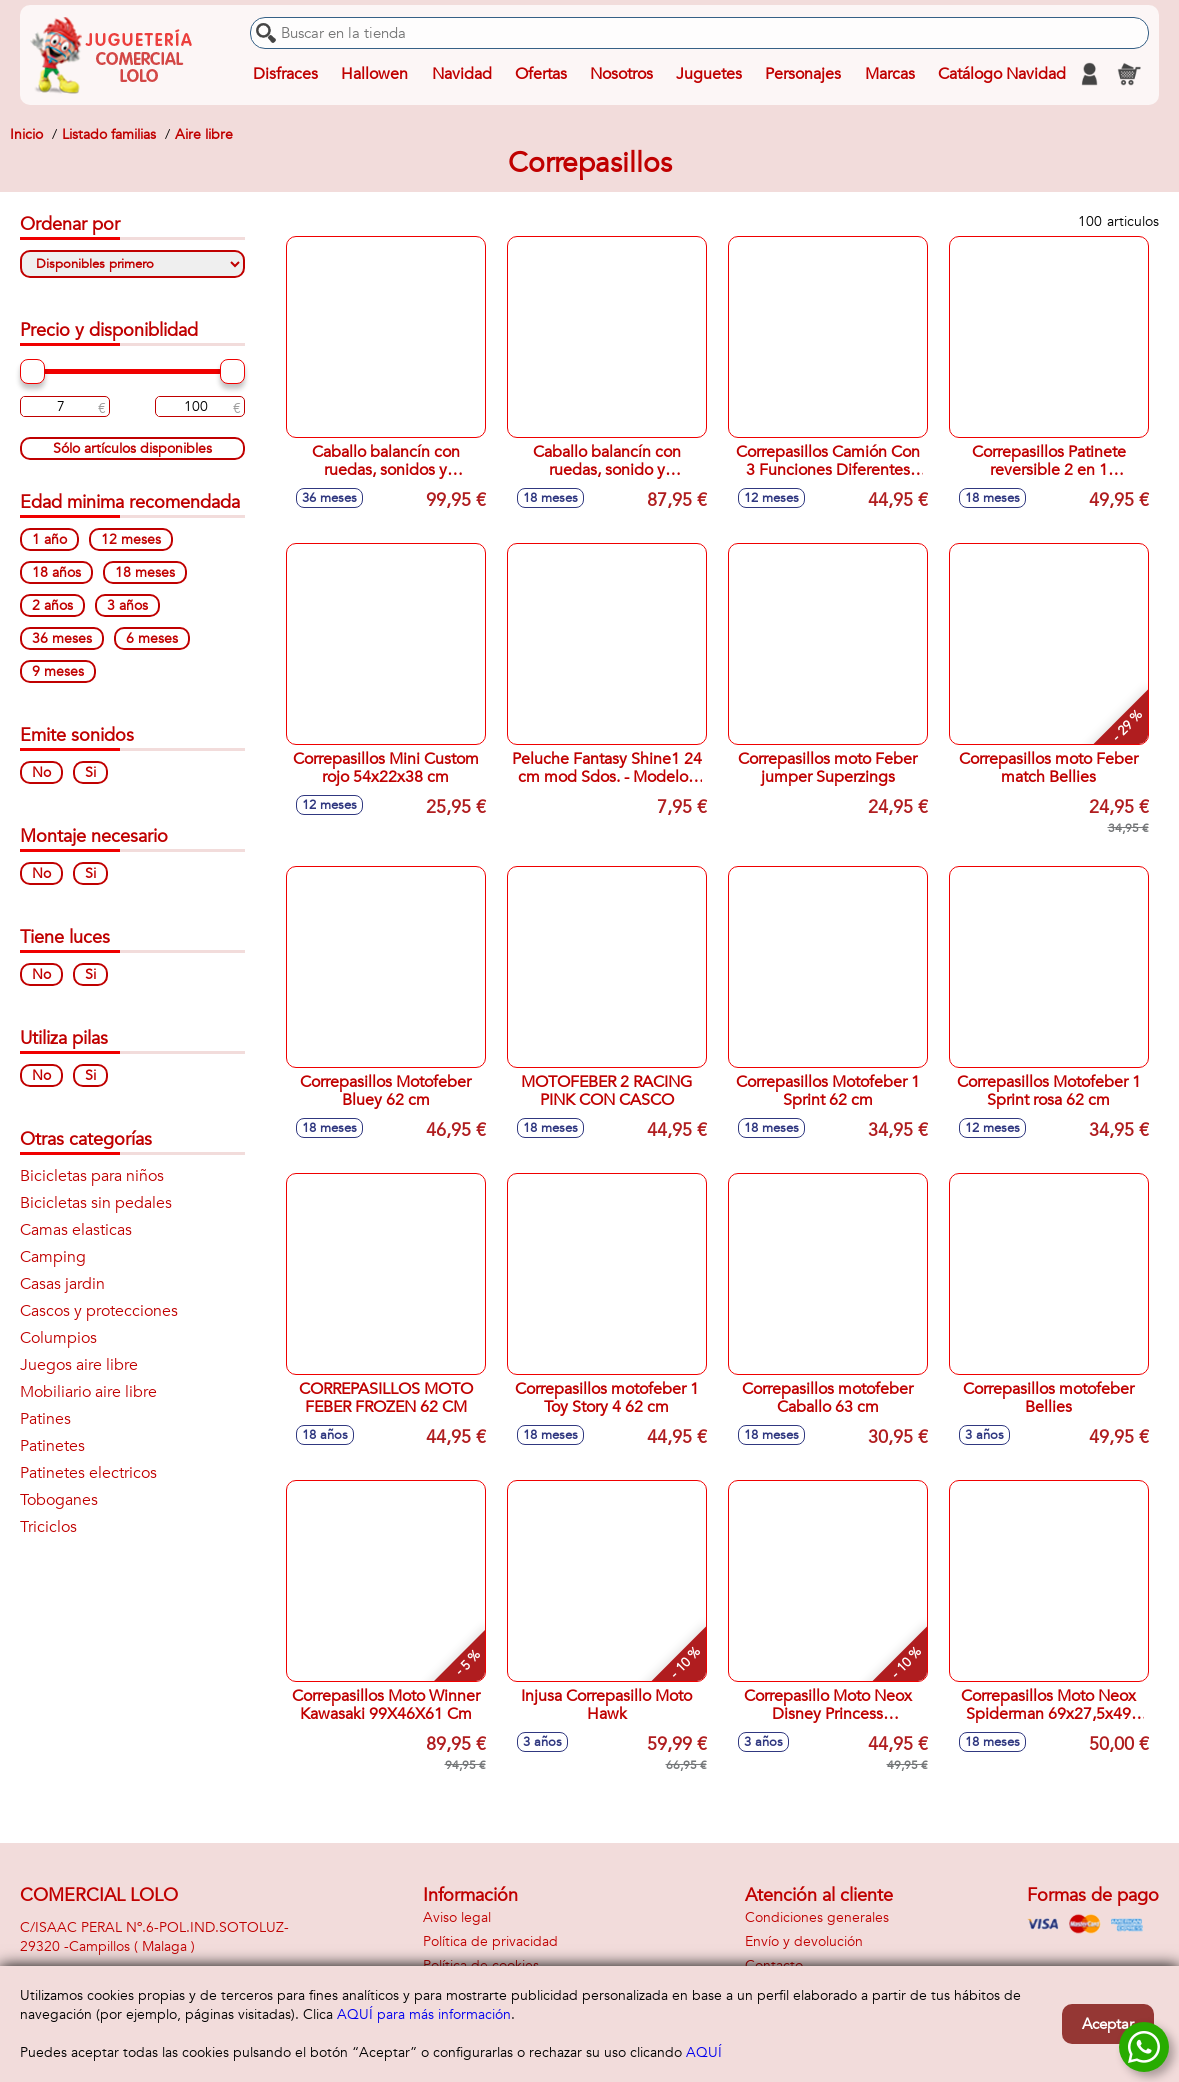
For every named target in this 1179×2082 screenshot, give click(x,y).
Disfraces (285, 74)
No (41, 772)
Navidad (462, 74)
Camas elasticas (76, 1230)
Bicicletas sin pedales (96, 1203)
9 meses (58, 671)
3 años (127, 605)
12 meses (131, 539)
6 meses (152, 638)
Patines (45, 1419)
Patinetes (52, 1446)
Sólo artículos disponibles (132, 448)
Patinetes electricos (88, 1473)
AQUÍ (704, 2052)
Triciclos (48, 1527)
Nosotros (621, 74)
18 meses (145, 572)
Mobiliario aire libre (88, 1392)
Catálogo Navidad (1002, 74)
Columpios (58, 1338)
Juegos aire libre (79, 1365)
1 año (49, 539)
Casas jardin (62, 1284)
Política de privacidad (490, 1941)
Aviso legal (457, 1917)
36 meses (62, 638)
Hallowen (374, 74)
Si (90, 772)
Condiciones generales (817, 1917)
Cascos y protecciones (99, 1311)
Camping (53, 1257)
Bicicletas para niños (92, 1176)
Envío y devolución (804, 1941)
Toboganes (59, 1500)
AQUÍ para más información (424, 2014)
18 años (56, 572)
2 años (52, 605)
